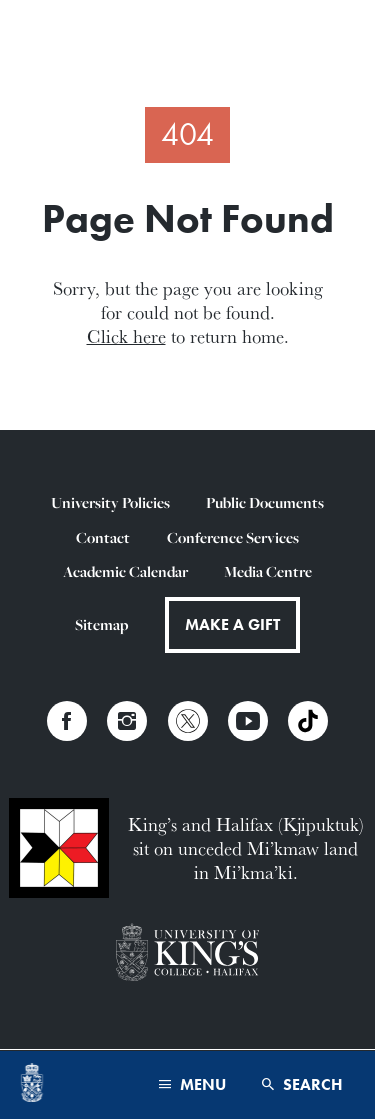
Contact (103, 537)
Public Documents (265, 502)
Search (302, 1084)
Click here (126, 336)
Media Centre (268, 571)
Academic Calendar (125, 571)
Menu (192, 1084)
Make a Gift (232, 624)
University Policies (110, 502)
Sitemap (101, 624)
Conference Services (233, 537)
